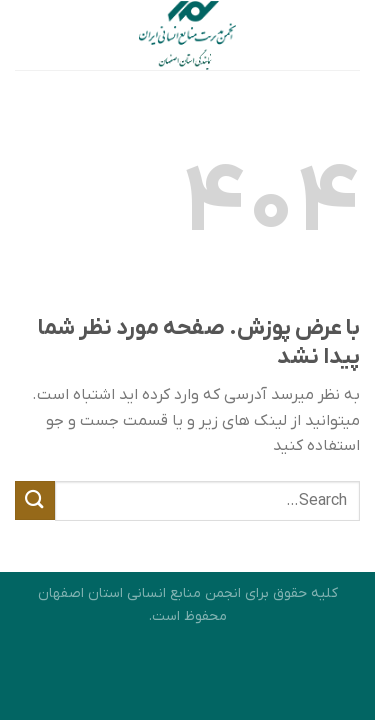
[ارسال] (35, 500)
